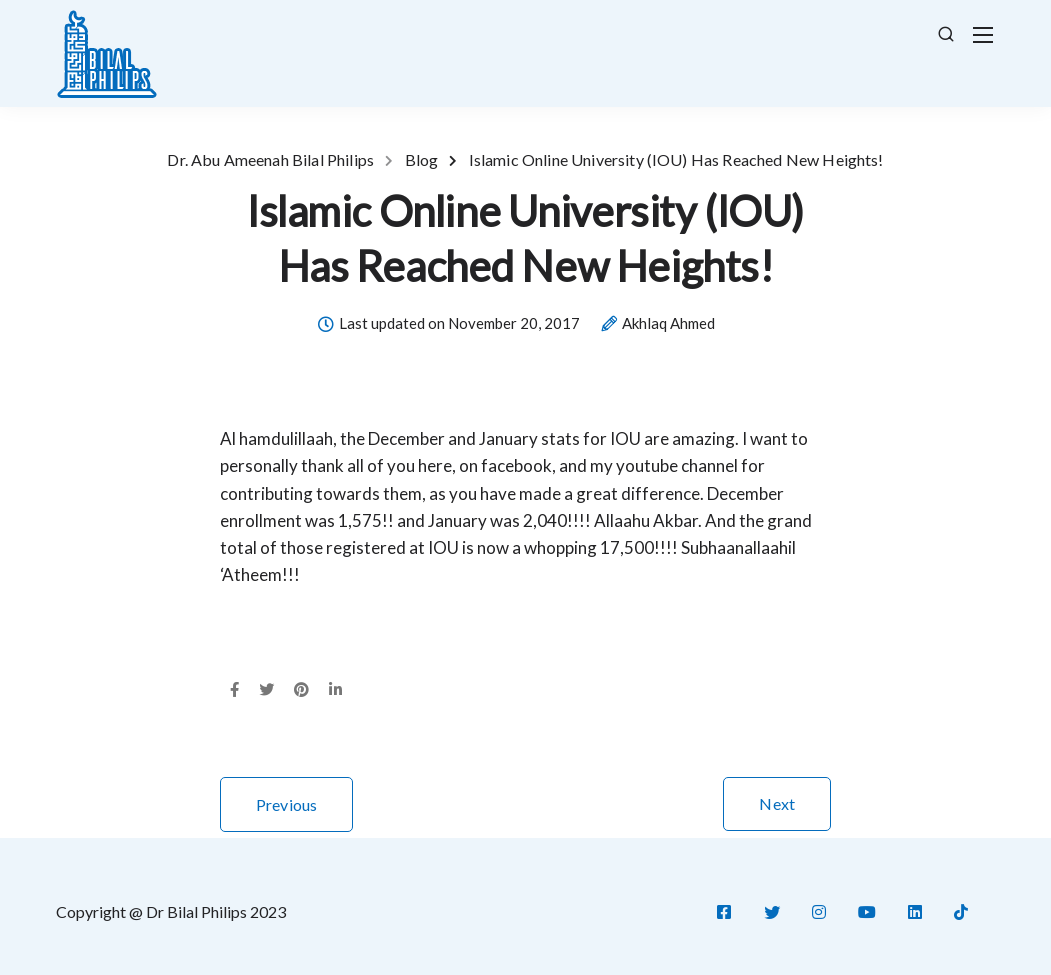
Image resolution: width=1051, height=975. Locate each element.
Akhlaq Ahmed (668, 324)
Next (777, 803)
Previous (286, 804)
